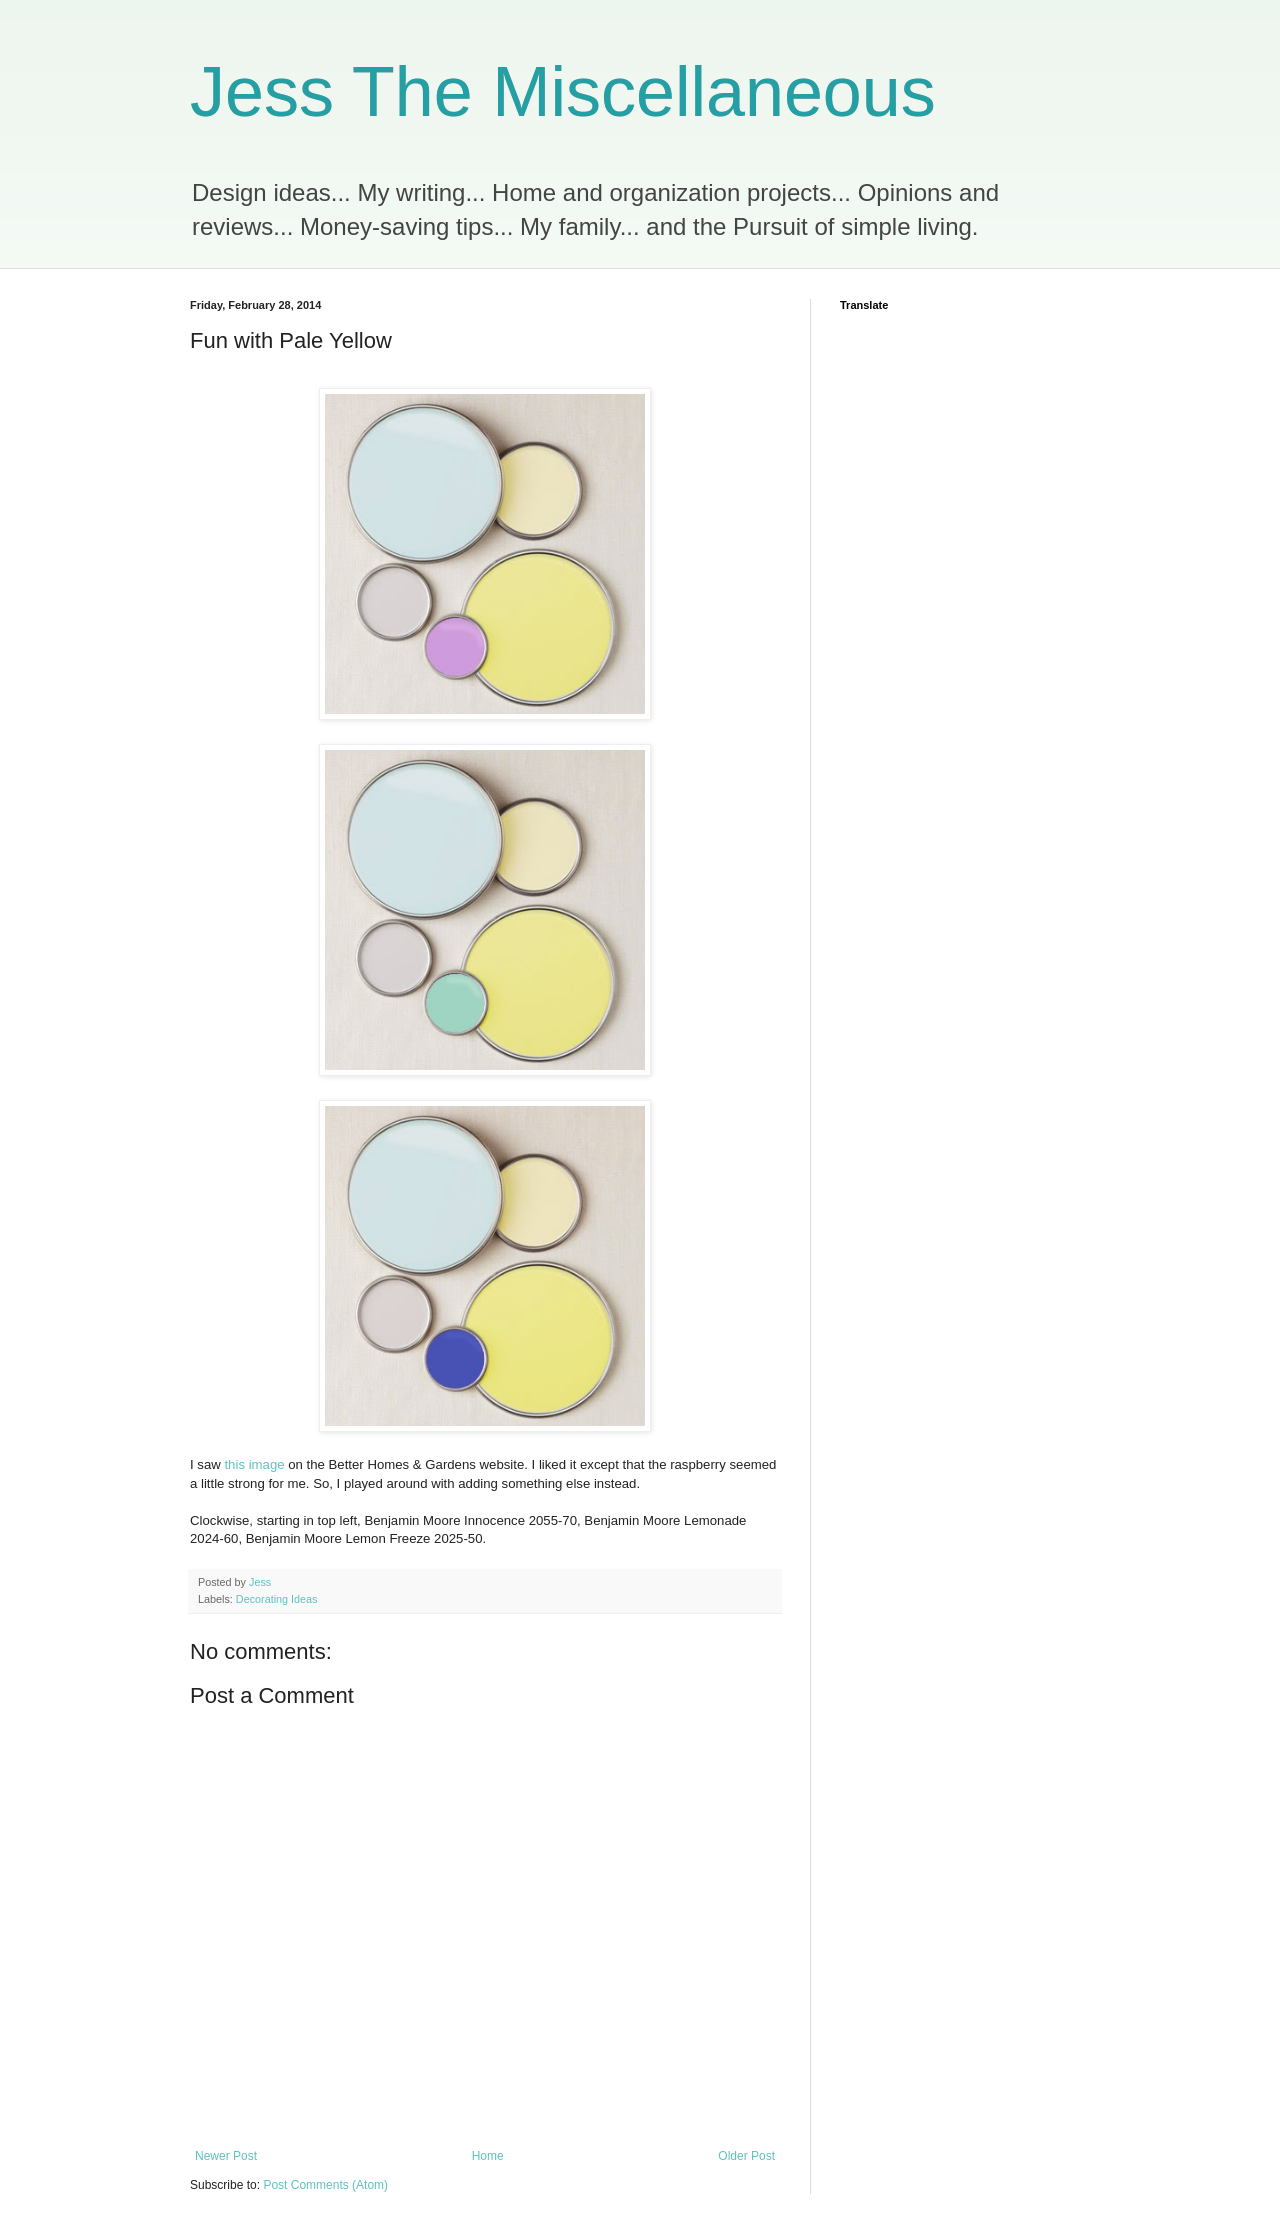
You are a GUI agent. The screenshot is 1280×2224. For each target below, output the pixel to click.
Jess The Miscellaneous (563, 92)
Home (488, 2156)
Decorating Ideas (277, 1599)
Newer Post (226, 2156)
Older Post (746, 2156)
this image (254, 1464)
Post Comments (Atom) (325, 2185)
